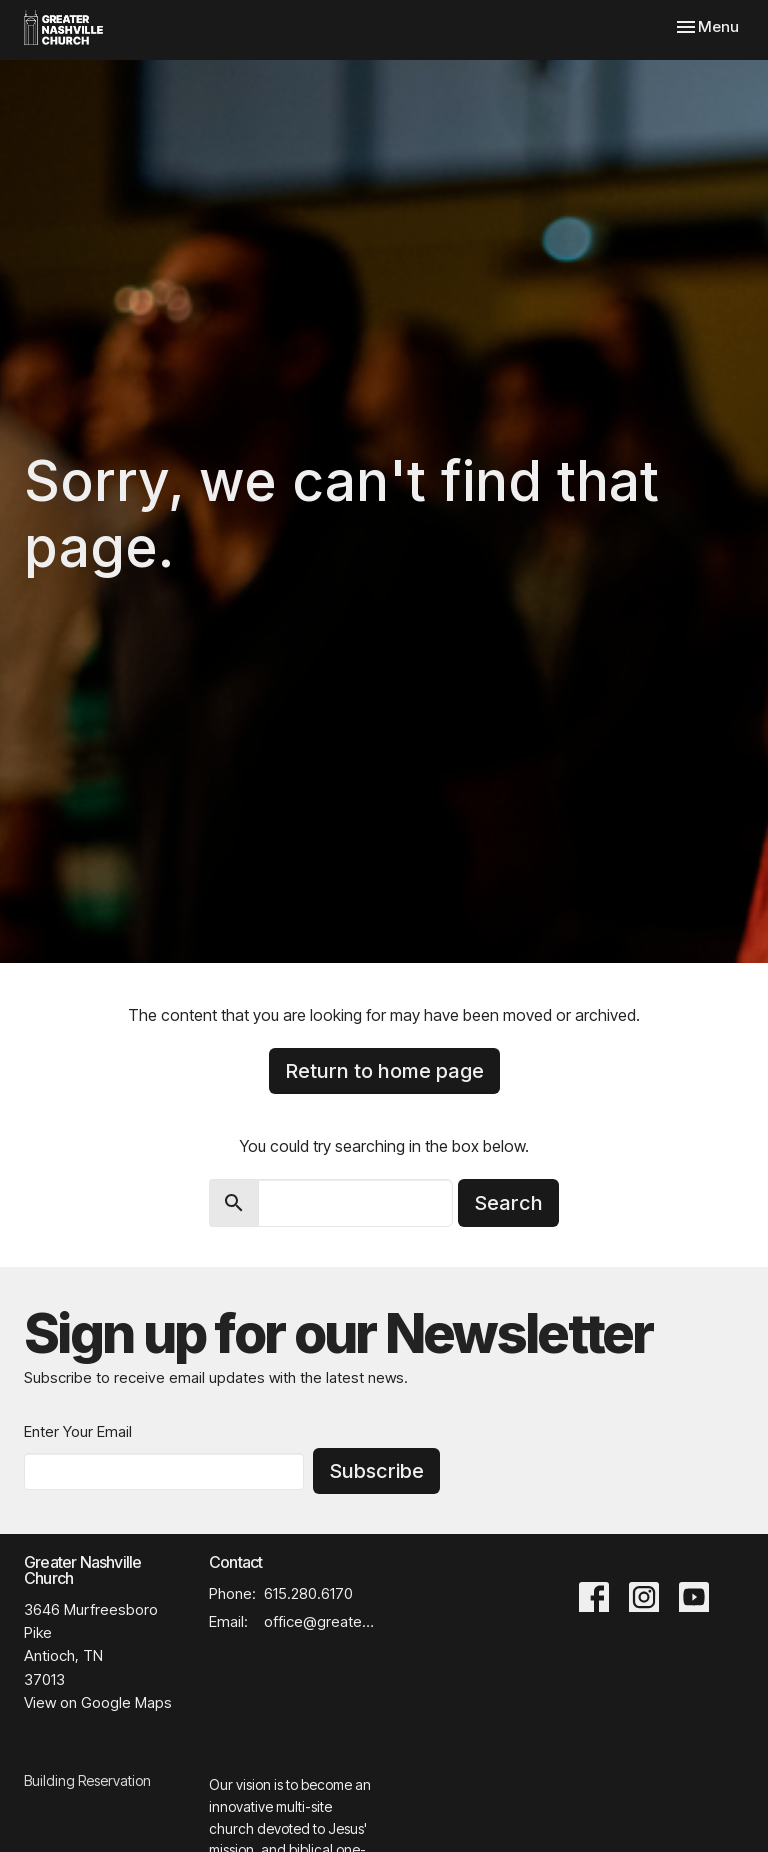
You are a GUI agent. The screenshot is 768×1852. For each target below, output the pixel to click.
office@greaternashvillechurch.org (319, 1621)
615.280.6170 (308, 1593)
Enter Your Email (78, 1431)
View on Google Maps (98, 1702)
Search (508, 1203)
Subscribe (376, 1471)
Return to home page (384, 1071)
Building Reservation (87, 1780)
